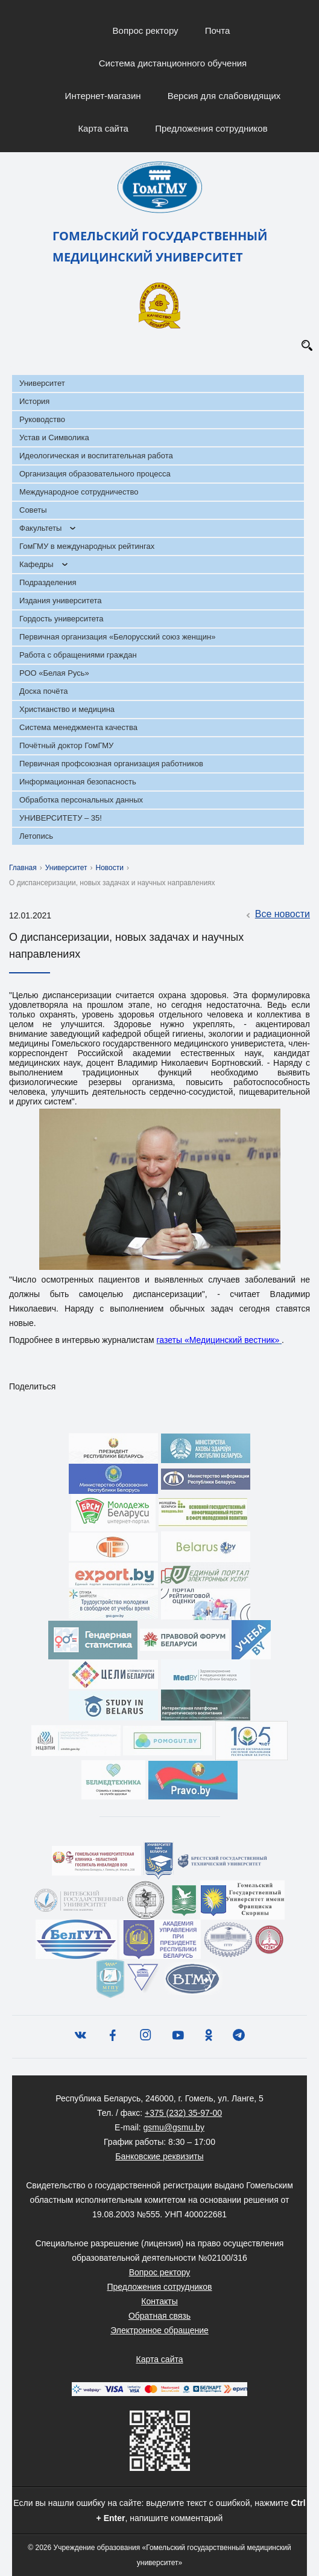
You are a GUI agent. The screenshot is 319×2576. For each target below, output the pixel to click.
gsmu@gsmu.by (174, 2127)
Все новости (276, 915)
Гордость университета (61, 618)
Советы (32, 509)
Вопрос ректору (145, 30)
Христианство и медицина (67, 709)
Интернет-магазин (103, 96)
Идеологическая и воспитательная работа (96, 455)
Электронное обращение (159, 2330)
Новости (110, 867)
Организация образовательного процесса (95, 473)
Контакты (159, 2301)
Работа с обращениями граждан (78, 654)
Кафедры (36, 564)
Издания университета (60, 600)
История (34, 401)
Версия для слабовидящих (224, 96)
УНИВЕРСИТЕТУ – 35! (60, 817)
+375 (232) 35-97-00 (183, 2113)
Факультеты (40, 528)
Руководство (42, 419)
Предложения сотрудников (211, 128)
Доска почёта (43, 691)
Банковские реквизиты (159, 2156)
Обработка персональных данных (81, 799)
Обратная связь (159, 2316)
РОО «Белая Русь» (54, 673)
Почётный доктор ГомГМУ (66, 745)
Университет (42, 383)
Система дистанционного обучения (173, 63)
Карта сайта (103, 128)
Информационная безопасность (77, 781)
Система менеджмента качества (78, 727)
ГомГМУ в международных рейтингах (86, 546)
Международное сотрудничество (78, 491)
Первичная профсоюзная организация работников (111, 763)
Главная (23, 867)
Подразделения (48, 582)
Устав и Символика (54, 437)
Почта (217, 30)
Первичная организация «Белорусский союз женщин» (117, 636)
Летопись (36, 836)
